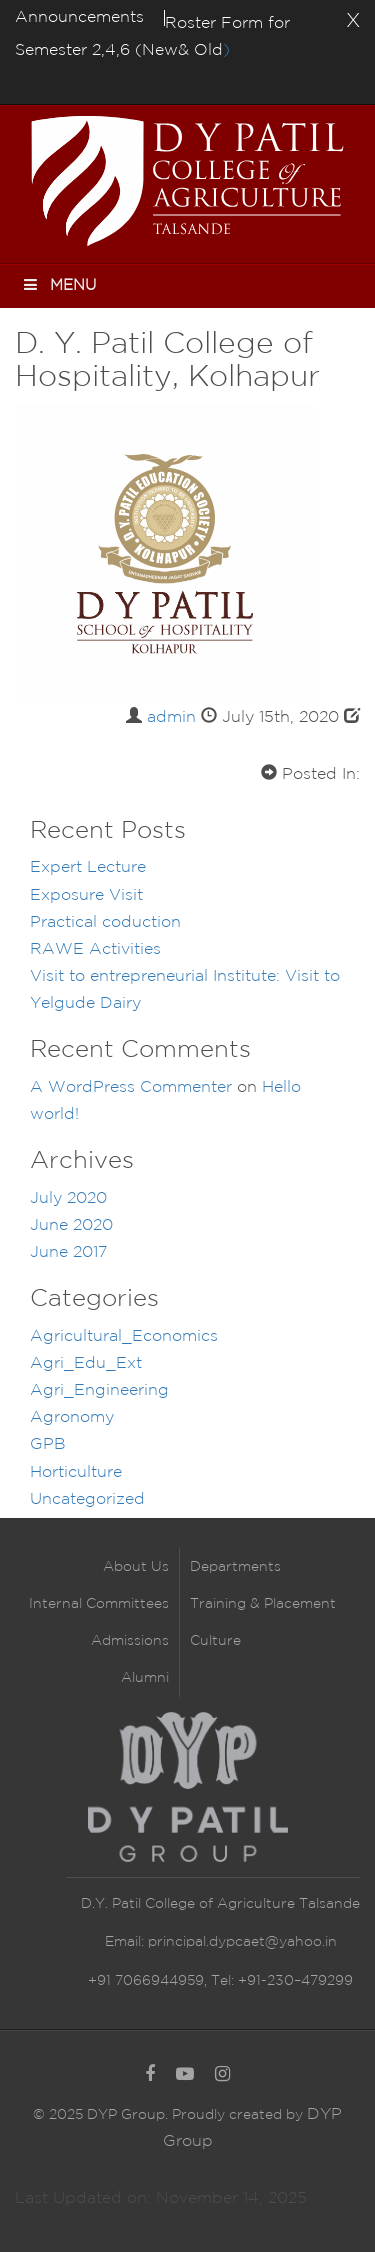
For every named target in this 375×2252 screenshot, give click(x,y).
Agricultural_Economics (124, 1336)
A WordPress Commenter (131, 1087)
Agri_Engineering (99, 1390)
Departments (235, 1567)
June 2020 (71, 1225)
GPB (48, 1444)
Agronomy (72, 1417)
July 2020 (68, 1198)
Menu (58, 284)
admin (171, 717)
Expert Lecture (88, 867)
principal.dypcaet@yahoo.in (240, 1942)
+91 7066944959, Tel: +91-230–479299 (220, 1981)
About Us (136, 1567)
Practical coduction (105, 922)
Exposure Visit (86, 895)
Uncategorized (87, 1499)
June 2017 (68, 1252)
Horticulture (76, 1472)
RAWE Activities (95, 949)
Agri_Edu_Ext (86, 1363)
